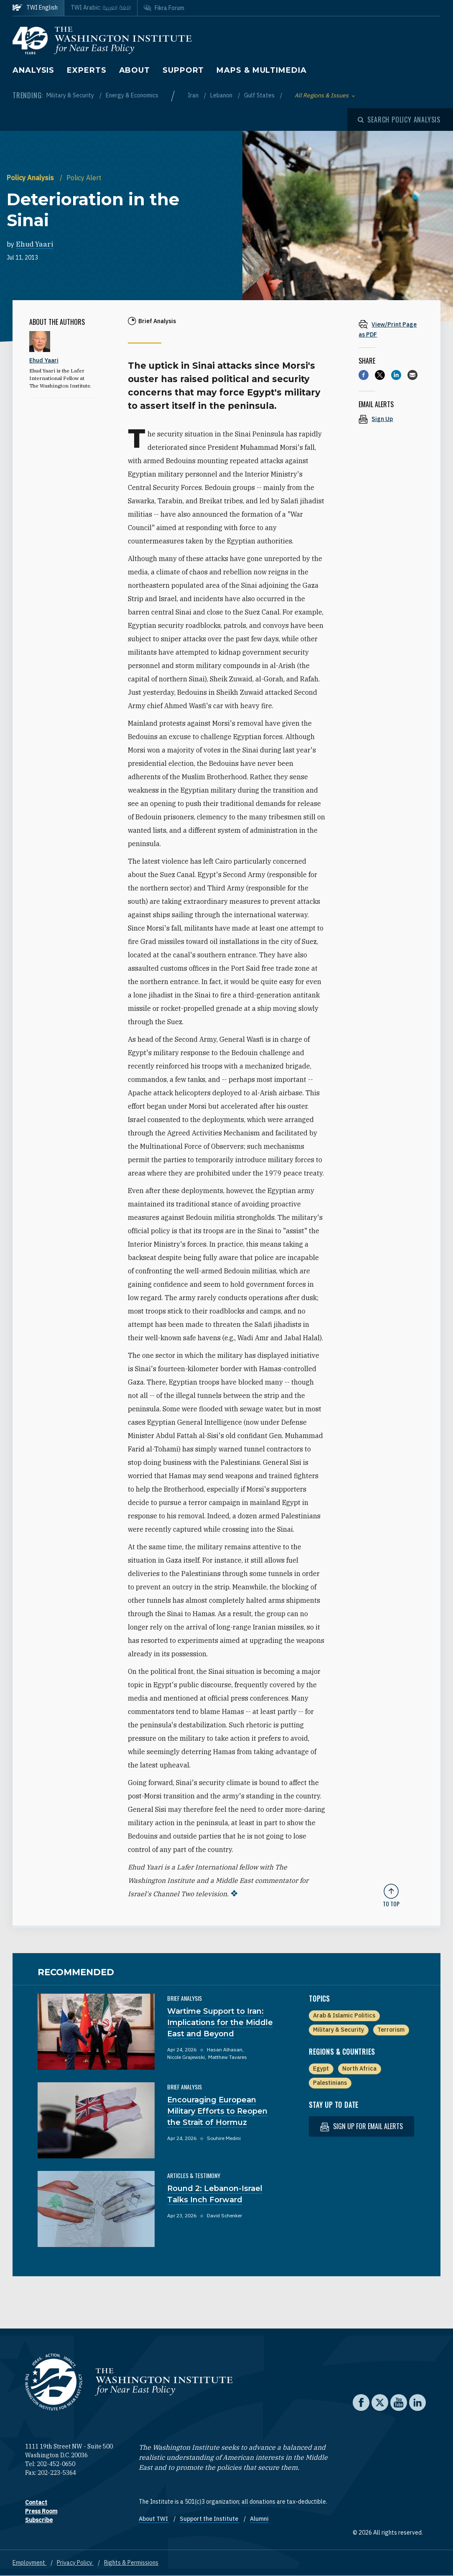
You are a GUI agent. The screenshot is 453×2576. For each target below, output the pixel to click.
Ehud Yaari (34, 244)
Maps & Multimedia (261, 70)
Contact (36, 2502)
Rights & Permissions (131, 2562)
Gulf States (260, 95)
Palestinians (330, 2082)
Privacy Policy (75, 2562)
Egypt (321, 2068)
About (134, 70)
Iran (194, 95)
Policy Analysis (31, 177)
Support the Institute (209, 2518)
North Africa (359, 2068)
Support (183, 70)
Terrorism (391, 2029)
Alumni (259, 2518)
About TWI (154, 2518)
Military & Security (70, 95)
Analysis (33, 70)
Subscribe (39, 2520)
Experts (86, 70)
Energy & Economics (132, 95)
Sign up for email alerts (361, 2126)
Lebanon (222, 95)
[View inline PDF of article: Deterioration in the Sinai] (391, 329)
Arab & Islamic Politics (344, 2015)
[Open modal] (399, 120)
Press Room (41, 2511)
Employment (29, 2562)
